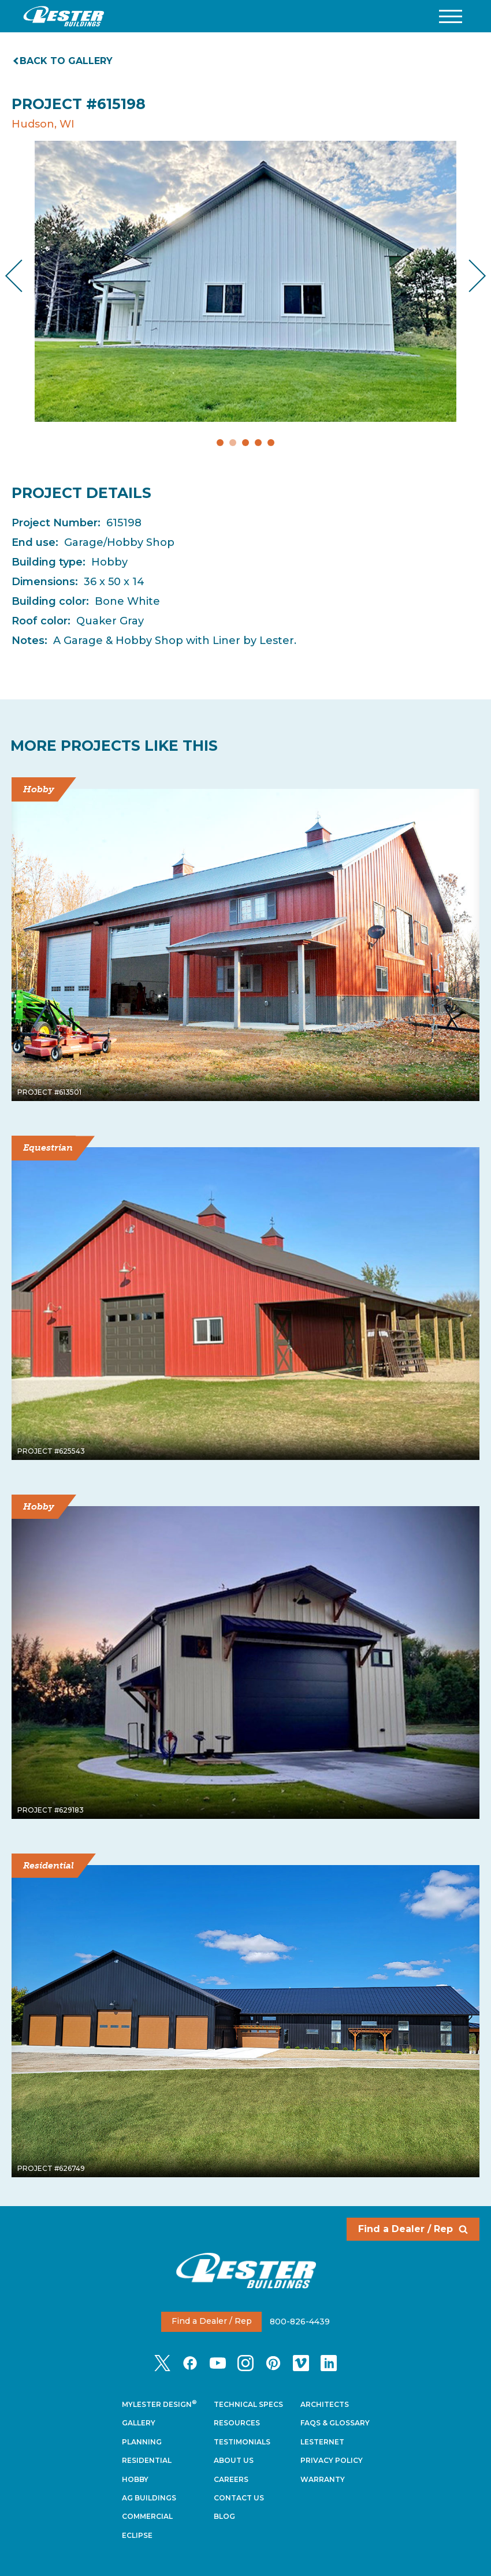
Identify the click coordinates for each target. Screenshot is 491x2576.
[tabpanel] (245, 281)
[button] (450, 16)
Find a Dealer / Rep (413, 2228)
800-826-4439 (300, 2321)
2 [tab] (232, 442)
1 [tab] (220, 442)
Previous (23, 276)
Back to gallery (63, 60)
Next (468, 276)
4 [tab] (258, 442)
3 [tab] (245, 442)
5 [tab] (270, 442)
